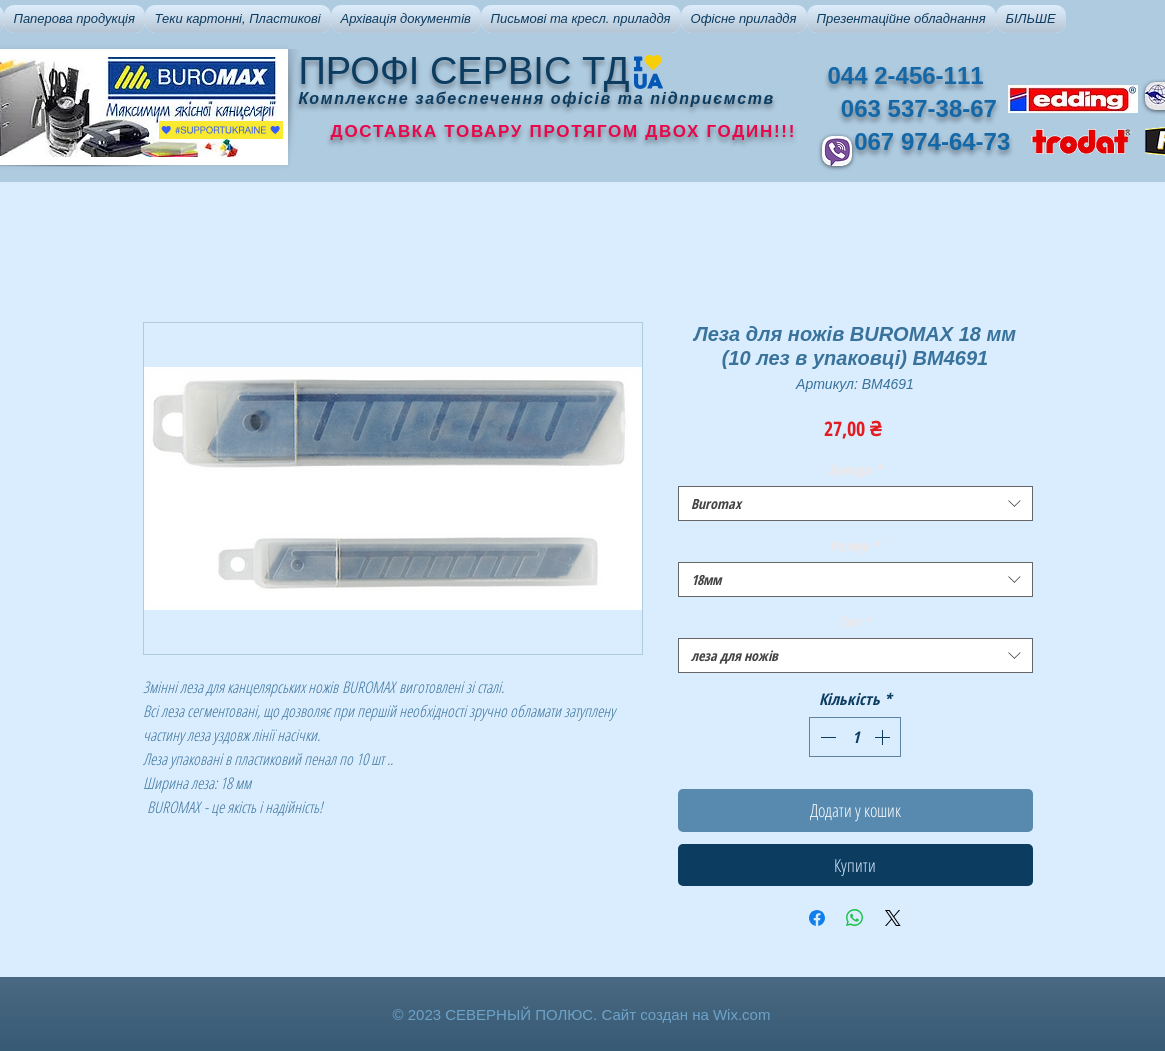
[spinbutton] (855, 737)
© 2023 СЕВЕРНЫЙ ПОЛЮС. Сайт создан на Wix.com (582, 1014)
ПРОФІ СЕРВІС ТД (464, 71)
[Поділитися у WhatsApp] (855, 918)
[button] (74, 19)
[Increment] (884, 737)
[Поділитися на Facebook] (817, 918)
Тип (855, 621)
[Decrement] (826, 737)
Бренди (855, 469)
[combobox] (855, 503)
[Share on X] (893, 918)
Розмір (855, 545)
